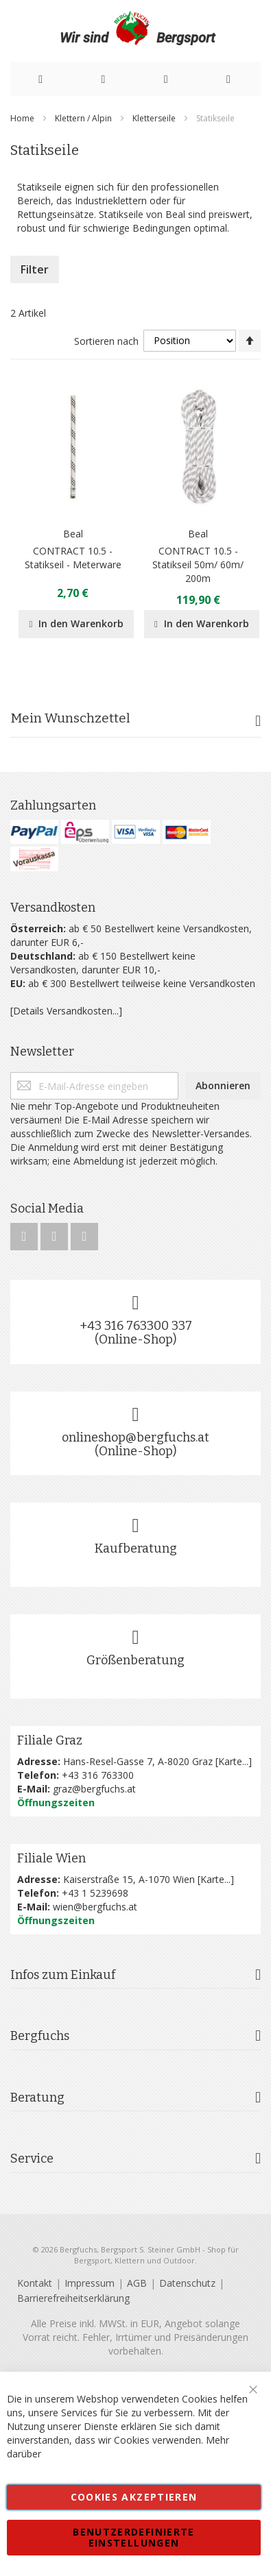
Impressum (89, 2282)
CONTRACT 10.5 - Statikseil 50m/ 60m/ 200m (198, 564)
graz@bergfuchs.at (94, 1788)
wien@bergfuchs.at (95, 1906)
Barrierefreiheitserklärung (73, 2298)
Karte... (233, 1761)
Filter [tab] (35, 269)
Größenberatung (135, 1660)
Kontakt (34, 2282)
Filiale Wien (51, 1858)
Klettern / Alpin (84, 118)
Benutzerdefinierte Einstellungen (133, 2537)
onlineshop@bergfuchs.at (135, 1437)
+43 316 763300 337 (136, 1325)
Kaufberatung (136, 1548)
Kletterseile (155, 118)
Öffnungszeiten (56, 1802)
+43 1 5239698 (95, 1892)
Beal (73, 533)
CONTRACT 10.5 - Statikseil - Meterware (73, 557)
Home (23, 118)
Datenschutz (187, 2282)
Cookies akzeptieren (134, 2496)
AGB (137, 2282)
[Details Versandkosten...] (66, 1010)
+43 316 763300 (98, 1775)
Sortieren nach (106, 340)
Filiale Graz (49, 1740)
